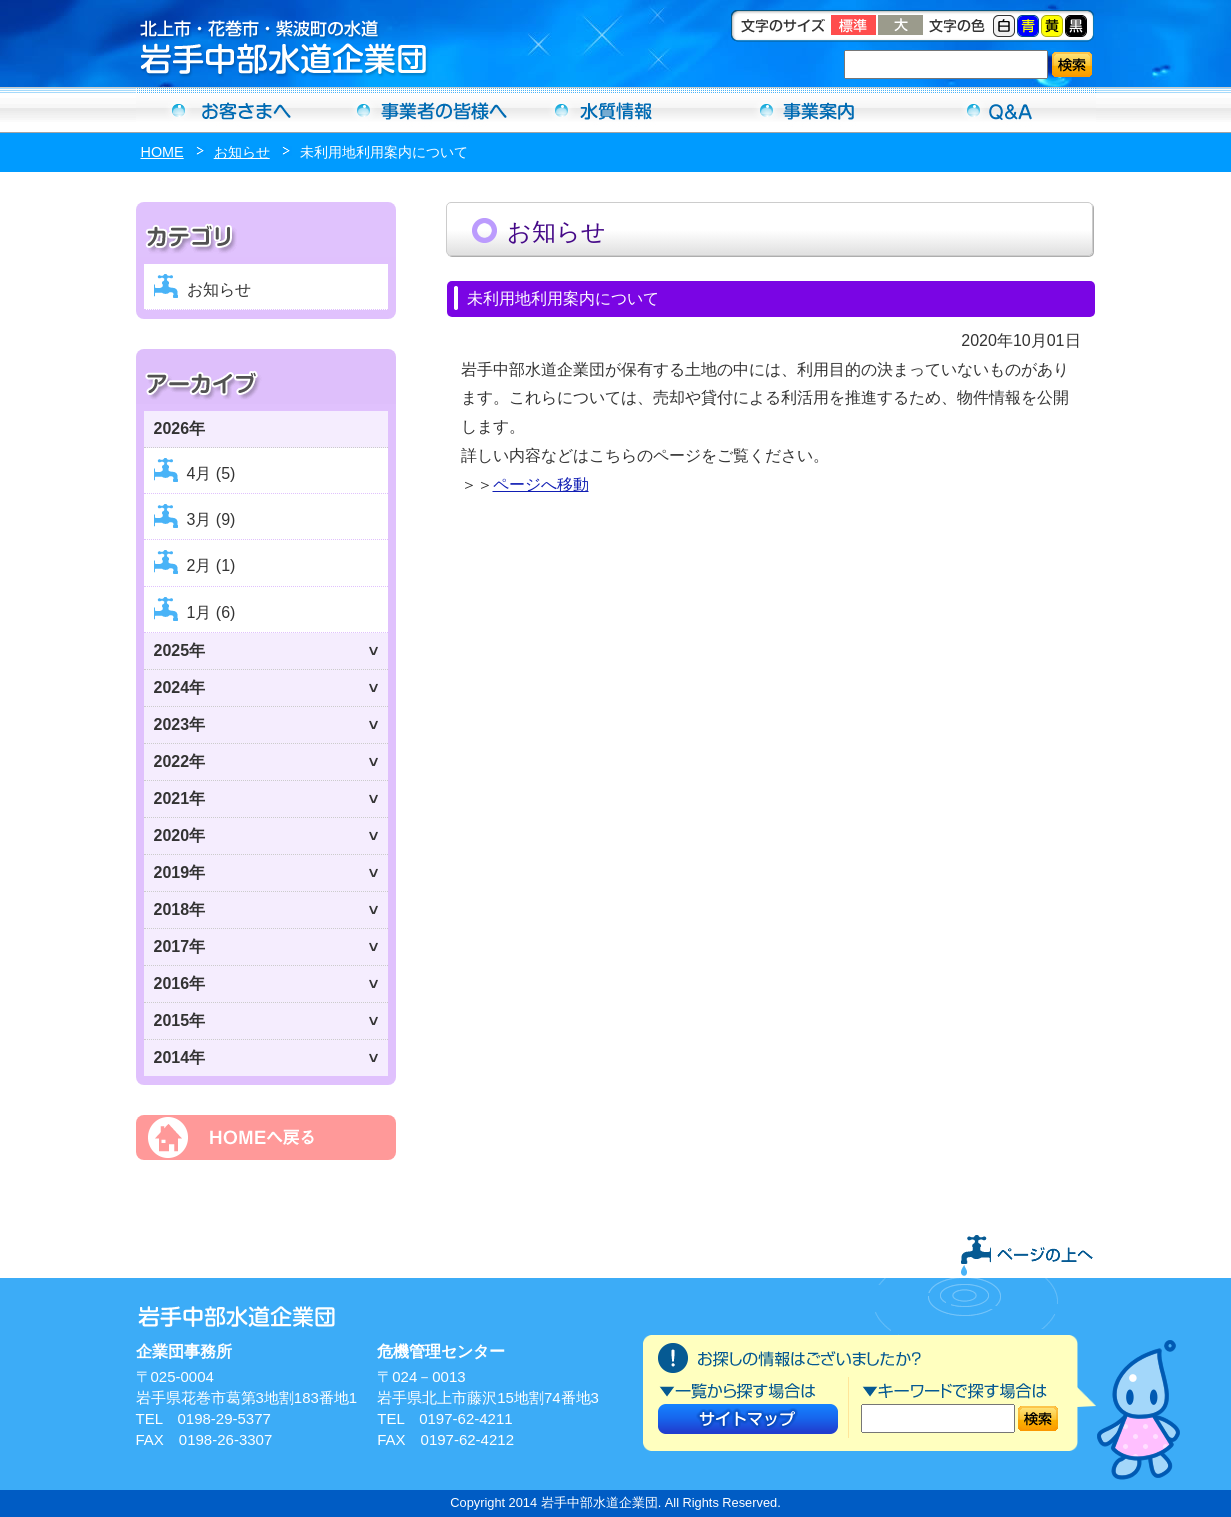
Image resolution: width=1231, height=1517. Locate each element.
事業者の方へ (424, 110)
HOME (162, 152)
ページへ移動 (541, 484)
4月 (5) (211, 473)
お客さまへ (232, 110)
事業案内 (808, 110)
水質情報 (616, 110)
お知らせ (242, 152)
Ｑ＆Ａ (1000, 110)
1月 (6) (211, 612)
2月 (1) (211, 565)
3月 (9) (211, 519)
